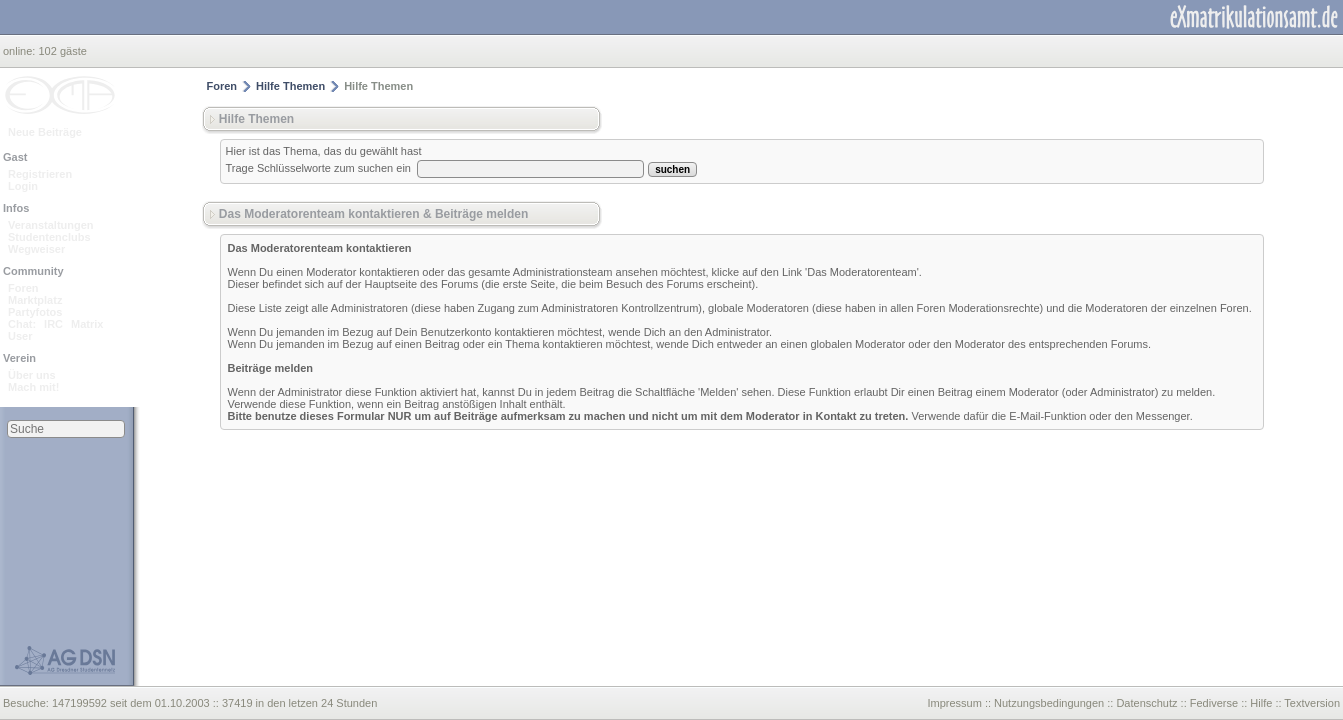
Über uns (32, 375)
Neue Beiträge (45, 132)
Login (23, 186)
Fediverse (1214, 703)
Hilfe (1261, 703)
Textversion (1312, 703)
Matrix (87, 324)
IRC (53, 324)
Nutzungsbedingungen (1049, 703)
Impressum (954, 703)
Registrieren (40, 174)
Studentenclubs (49, 237)
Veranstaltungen (51, 225)
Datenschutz (1146, 703)
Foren (23, 288)
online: (20, 51)
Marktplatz (35, 300)
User (20, 336)
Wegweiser (36, 249)
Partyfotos (35, 312)
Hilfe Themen (290, 86)
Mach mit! (33, 387)
